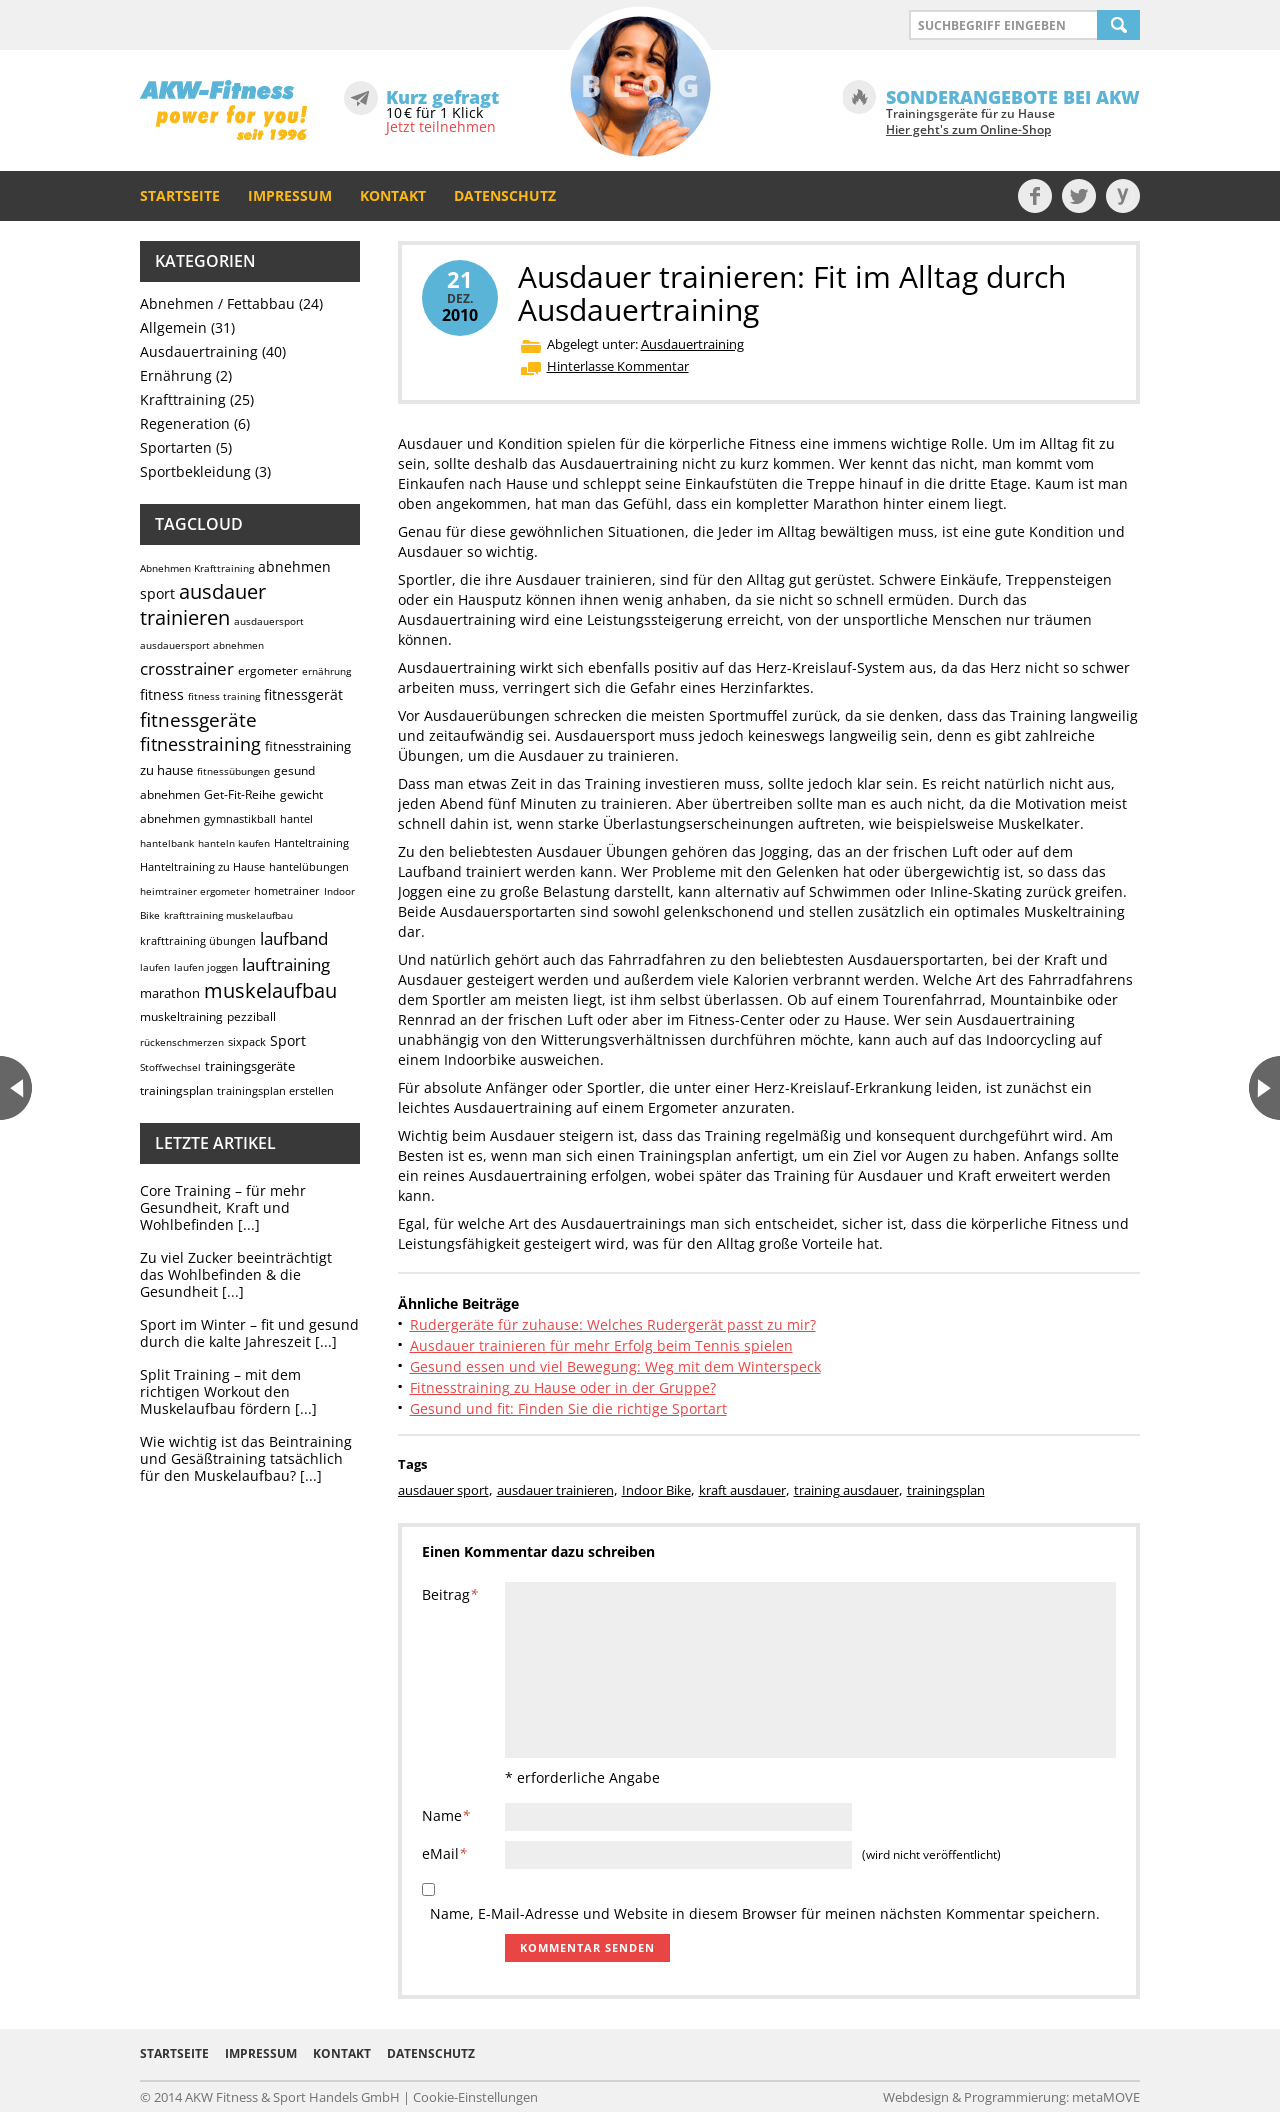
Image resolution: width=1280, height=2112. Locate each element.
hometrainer (287, 890)
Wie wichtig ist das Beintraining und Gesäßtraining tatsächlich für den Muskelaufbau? (246, 1458)
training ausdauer (846, 1490)
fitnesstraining (200, 744)
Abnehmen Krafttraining (197, 568)
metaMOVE (1106, 2097)
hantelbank (167, 843)
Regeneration (185, 423)
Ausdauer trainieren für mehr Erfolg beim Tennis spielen (601, 1345)
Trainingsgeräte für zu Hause (970, 122)
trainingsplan (176, 1090)
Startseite (180, 195)
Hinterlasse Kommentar (618, 366)
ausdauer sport (443, 1490)
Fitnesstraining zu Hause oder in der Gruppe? (563, 1387)
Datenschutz (505, 195)
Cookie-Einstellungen (475, 2097)
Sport (288, 1040)
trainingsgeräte (250, 1066)
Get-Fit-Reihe (240, 794)
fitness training (224, 696)
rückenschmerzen (182, 1042)
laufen (155, 967)
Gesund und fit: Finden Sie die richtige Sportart (568, 1408)
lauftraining (286, 964)
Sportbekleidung (195, 471)
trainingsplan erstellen (275, 1090)
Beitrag (450, 1594)
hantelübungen (309, 866)
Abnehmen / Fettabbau (217, 303)
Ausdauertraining (199, 351)
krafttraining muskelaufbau (228, 915)
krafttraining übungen (198, 940)
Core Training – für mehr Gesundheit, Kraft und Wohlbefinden (223, 1207)
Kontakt (393, 195)
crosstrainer (187, 668)
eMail (444, 1853)
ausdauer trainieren (203, 604)
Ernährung (176, 375)
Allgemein (173, 327)
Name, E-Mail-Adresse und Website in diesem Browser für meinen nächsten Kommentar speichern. (765, 1913)
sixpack (247, 1041)
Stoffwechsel (170, 1067)
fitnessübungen (233, 771)
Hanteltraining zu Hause (202, 866)
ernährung (326, 671)
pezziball (251, 1016)
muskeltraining (181, 1016)
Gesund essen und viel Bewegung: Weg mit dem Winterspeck (615, 1366)
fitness (162, 694)
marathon (170, 993)
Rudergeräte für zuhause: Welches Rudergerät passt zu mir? (613, 1324)
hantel (296, 818)
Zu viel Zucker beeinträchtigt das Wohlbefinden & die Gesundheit (236, 1274)
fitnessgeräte (198, 720)
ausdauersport (269, 621)
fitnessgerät (303, 694)
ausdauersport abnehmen (202, 645)
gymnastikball (240, 818)
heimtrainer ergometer (195, 891)
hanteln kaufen (234, 843)
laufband (294, 938)
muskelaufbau (270, 990)
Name (446, 1815)
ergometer (268, 670)
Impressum (290, 195)
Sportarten (176, 447)
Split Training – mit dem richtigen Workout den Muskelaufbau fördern (220, 1391)
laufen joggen (206, 967)
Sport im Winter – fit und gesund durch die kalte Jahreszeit (249, 1333)
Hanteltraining (311, 842)
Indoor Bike (656, 1490)
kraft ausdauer (742, 1490)
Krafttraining (183, 399)
